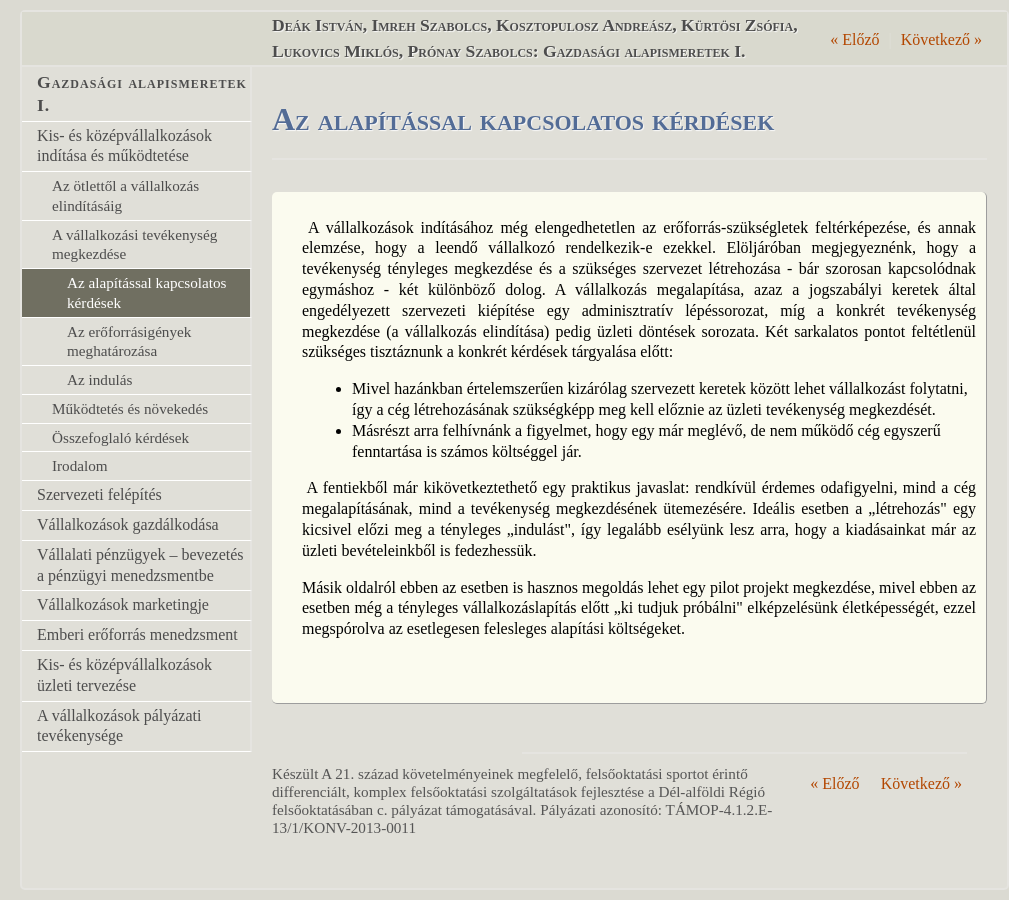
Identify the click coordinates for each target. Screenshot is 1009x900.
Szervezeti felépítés (99, 494)
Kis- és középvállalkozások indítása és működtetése (124, 146)
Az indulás (99, 379)
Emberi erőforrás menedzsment (137, 634)
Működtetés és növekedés (130, 408)
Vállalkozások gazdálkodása (128, 524)
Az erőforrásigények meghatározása (129, 341)
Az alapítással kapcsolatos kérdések (146, 292)
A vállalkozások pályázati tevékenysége (119, 726)
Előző (854, 39)
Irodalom (80, 465)
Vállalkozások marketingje (123, 604)
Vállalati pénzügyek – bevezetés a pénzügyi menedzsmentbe (140, 565)
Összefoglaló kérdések (120, 437)
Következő (941, 39)
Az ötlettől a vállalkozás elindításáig (125, 195)
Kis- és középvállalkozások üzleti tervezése (124, 675)
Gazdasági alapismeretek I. (142, 93)
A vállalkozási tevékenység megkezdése (134, 244)
